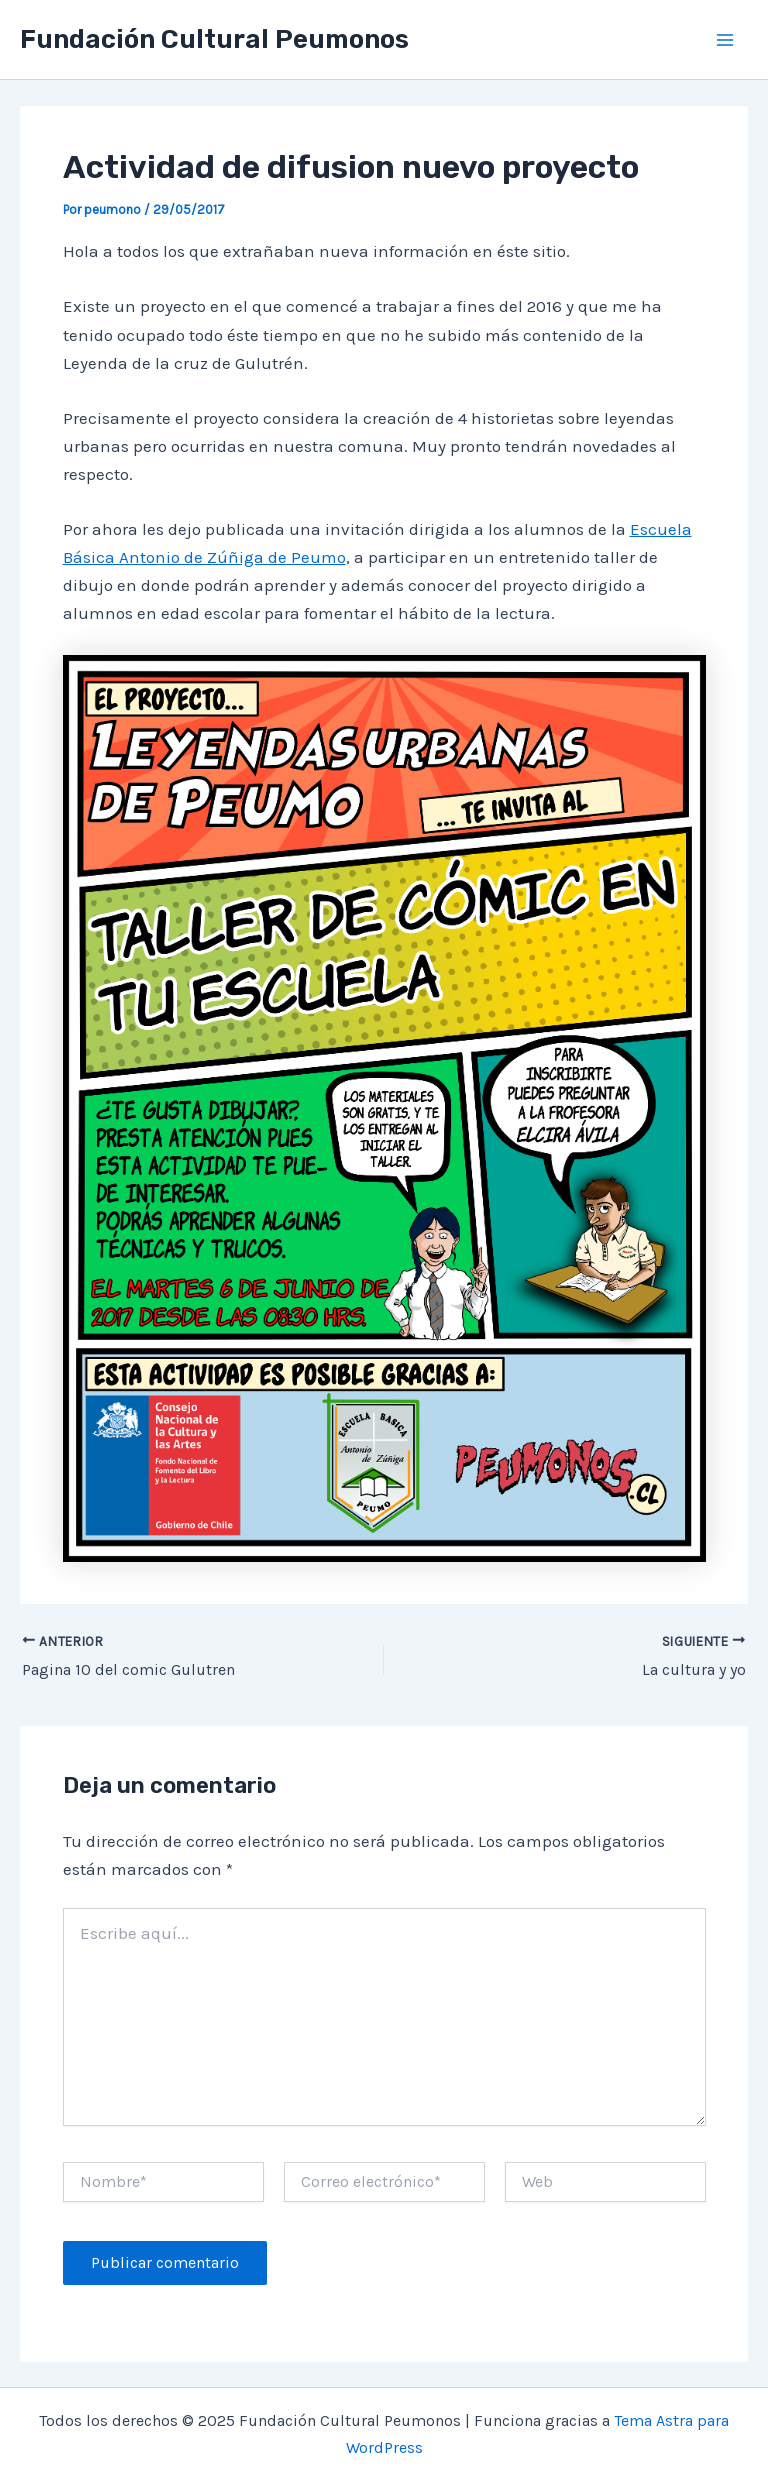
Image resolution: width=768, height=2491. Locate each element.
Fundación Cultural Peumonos (214, 39)
